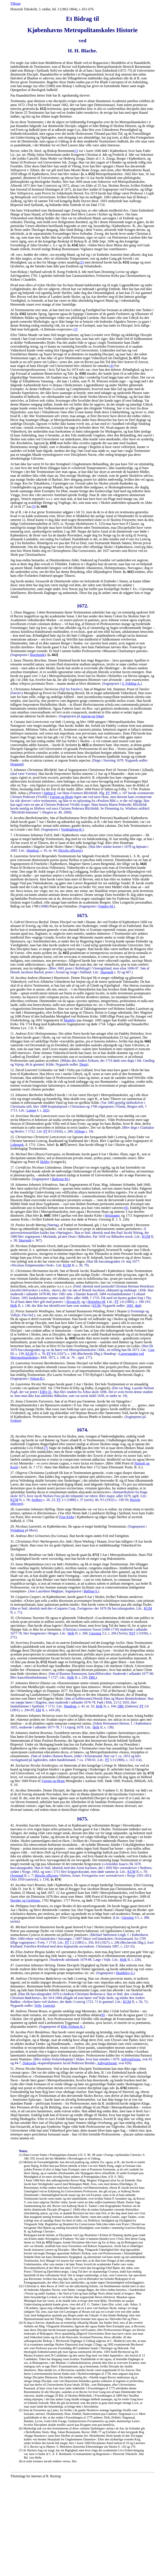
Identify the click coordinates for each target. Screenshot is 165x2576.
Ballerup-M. (60, 1179)
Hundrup (33, 850)
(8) (103, 2015)
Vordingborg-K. (71, 829)
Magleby (70, 1020)
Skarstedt (106, 972)
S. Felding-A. (131, 683)
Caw (151, 1350)
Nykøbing (17, 1530)
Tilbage (15, 3)
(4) (112, 366)
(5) (34, 506)
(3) (75, 329)
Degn (83, 1064)
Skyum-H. (73, 1302)
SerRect (37, 1500)
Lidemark (17, 1144)
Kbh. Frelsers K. (72, 2026)
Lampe (31, 1110)
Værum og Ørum (61, 797)
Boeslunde (37, 655)
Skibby (45, 1162)
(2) (82, 262)
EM (38, 1710)
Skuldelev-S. (124, 1973)
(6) (126, 1208)
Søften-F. (50, 793)
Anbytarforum (131, 2059)
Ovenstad (16, 1875)
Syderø (15, 1420)
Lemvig (48, 2005)
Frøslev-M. (106, 906)
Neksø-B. (36, 1378)
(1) (76, 151)
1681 (129, 1305)
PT (108, 793)
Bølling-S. (91, 1591)
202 (45, 1110)
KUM (146, 1236)
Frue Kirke (66, 1517)
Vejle (37, 2005)
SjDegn (79, 1131)
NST (132, 1633)
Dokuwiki (29, 2063)
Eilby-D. (46, 1392)
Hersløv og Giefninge (25, 1900)
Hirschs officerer (70, 850)
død (137, 1305)
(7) (46, 1448)
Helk (13, 1305)
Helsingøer (112, 1215)
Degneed (16, 764)
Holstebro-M (96, 1302)
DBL (92, 1677)
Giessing (95, 1633)
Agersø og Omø (91, 716)
